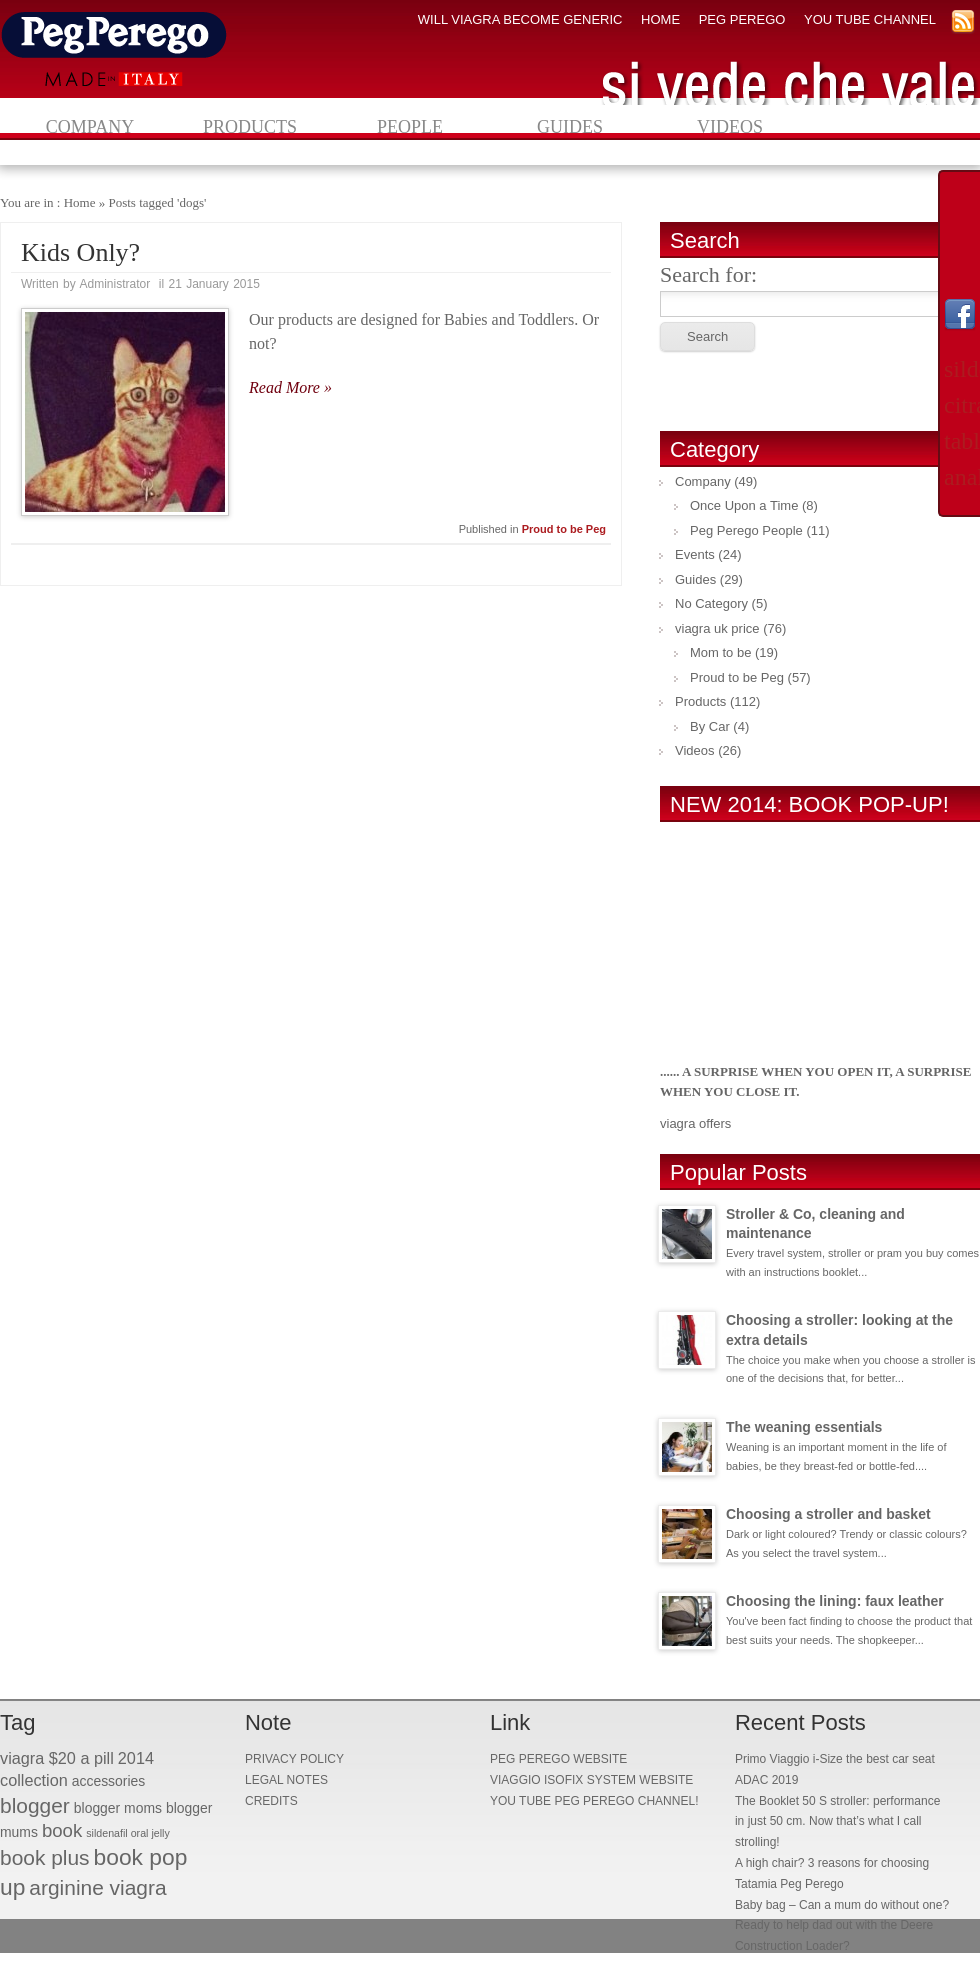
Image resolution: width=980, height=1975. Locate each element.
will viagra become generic (520, 19)
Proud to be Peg (564, 529)
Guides (570, 127)
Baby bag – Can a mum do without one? (842, 1905)
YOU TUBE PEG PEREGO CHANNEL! (594, 1801)
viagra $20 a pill (57, 1758)
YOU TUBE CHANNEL (870, 19)
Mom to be (720, 652)
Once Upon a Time (744, 505)
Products (250, 127)
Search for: (708, 274)
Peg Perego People (746, 530)
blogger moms (118, 1808)
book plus (45, 1857)
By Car (710, 726)
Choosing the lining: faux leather (835, 1601)
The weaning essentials (804, 1427)
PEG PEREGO (742, 19)
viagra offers (695, 1123)
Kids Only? (80, 252)
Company (90, 127)
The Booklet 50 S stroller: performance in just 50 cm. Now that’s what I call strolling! (837, 1822)
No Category (711, 603)
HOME (660, 19)
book (62, 1830)
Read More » (290, 387)
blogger (35, 1805)
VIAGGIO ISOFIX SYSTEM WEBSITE (591, 1780)
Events (695, 554)
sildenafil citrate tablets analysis (960, 423)
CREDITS (271, 1801)
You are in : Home (47, 202)
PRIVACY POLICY (294, 1759)
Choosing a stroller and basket (828, 1514)
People (410, 127)
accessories (109, 1781)
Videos (730, 127)
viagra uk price (717, 628)
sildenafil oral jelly (128, 1833)
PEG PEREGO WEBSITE (558, 1759)
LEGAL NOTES (286, 1780)
